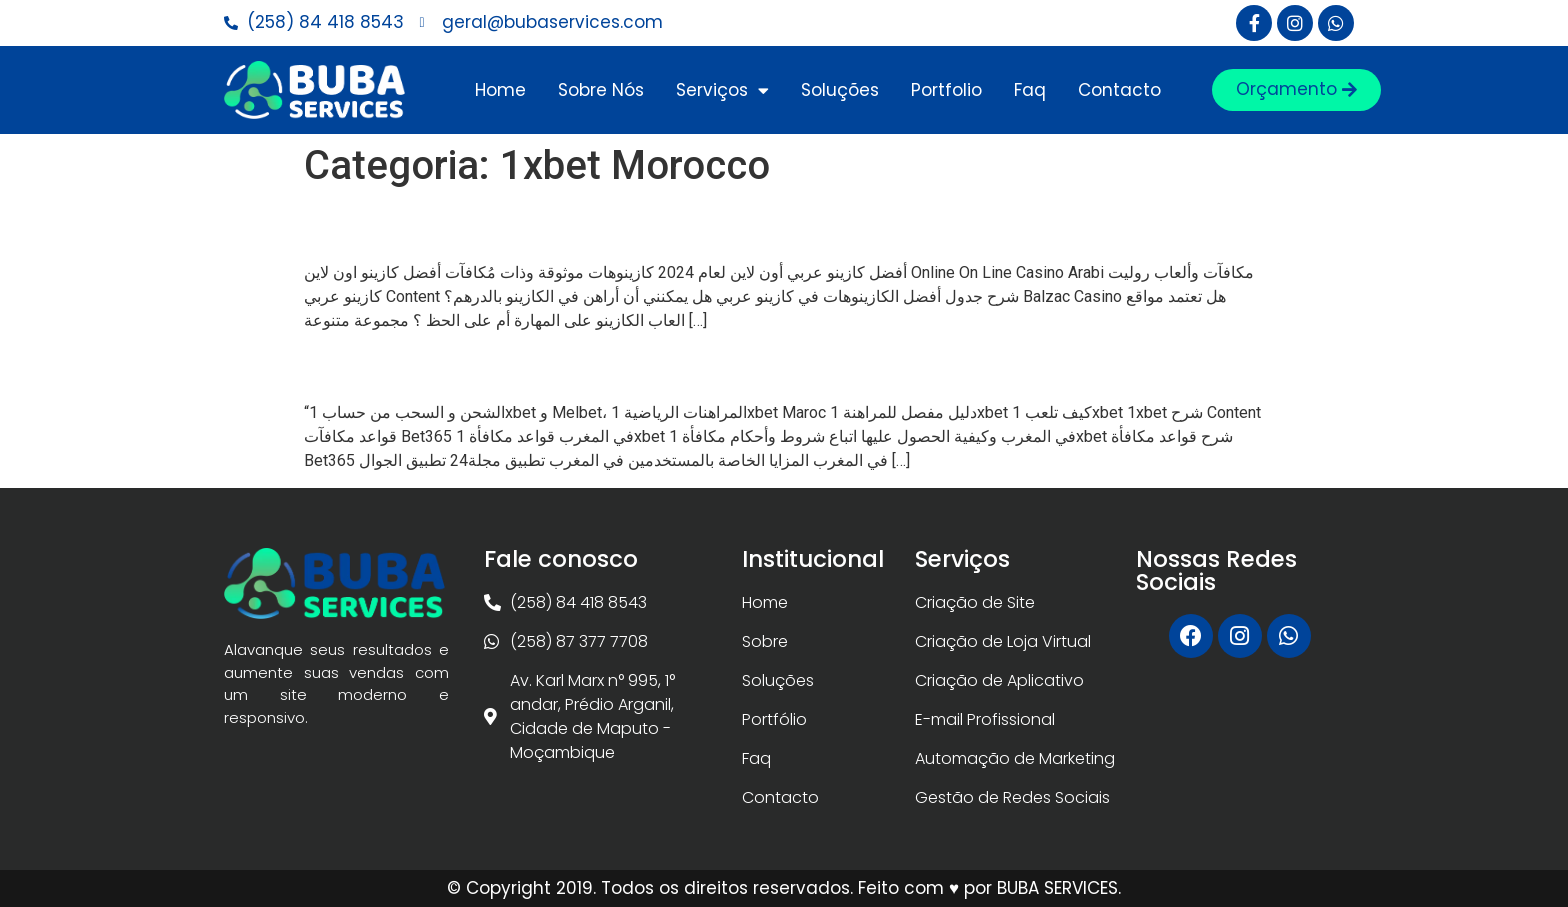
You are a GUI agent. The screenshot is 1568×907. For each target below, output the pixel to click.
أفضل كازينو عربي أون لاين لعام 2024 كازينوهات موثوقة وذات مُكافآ (751, 225)
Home (500, 90)
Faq (1030, 90)
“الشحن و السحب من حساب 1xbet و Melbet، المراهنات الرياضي (738, 366)
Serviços (722, 90)
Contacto (1119, 90)
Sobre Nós (601, 90)
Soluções (840, 90)
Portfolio (946, 90)
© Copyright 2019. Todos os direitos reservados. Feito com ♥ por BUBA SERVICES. (784, 888)
